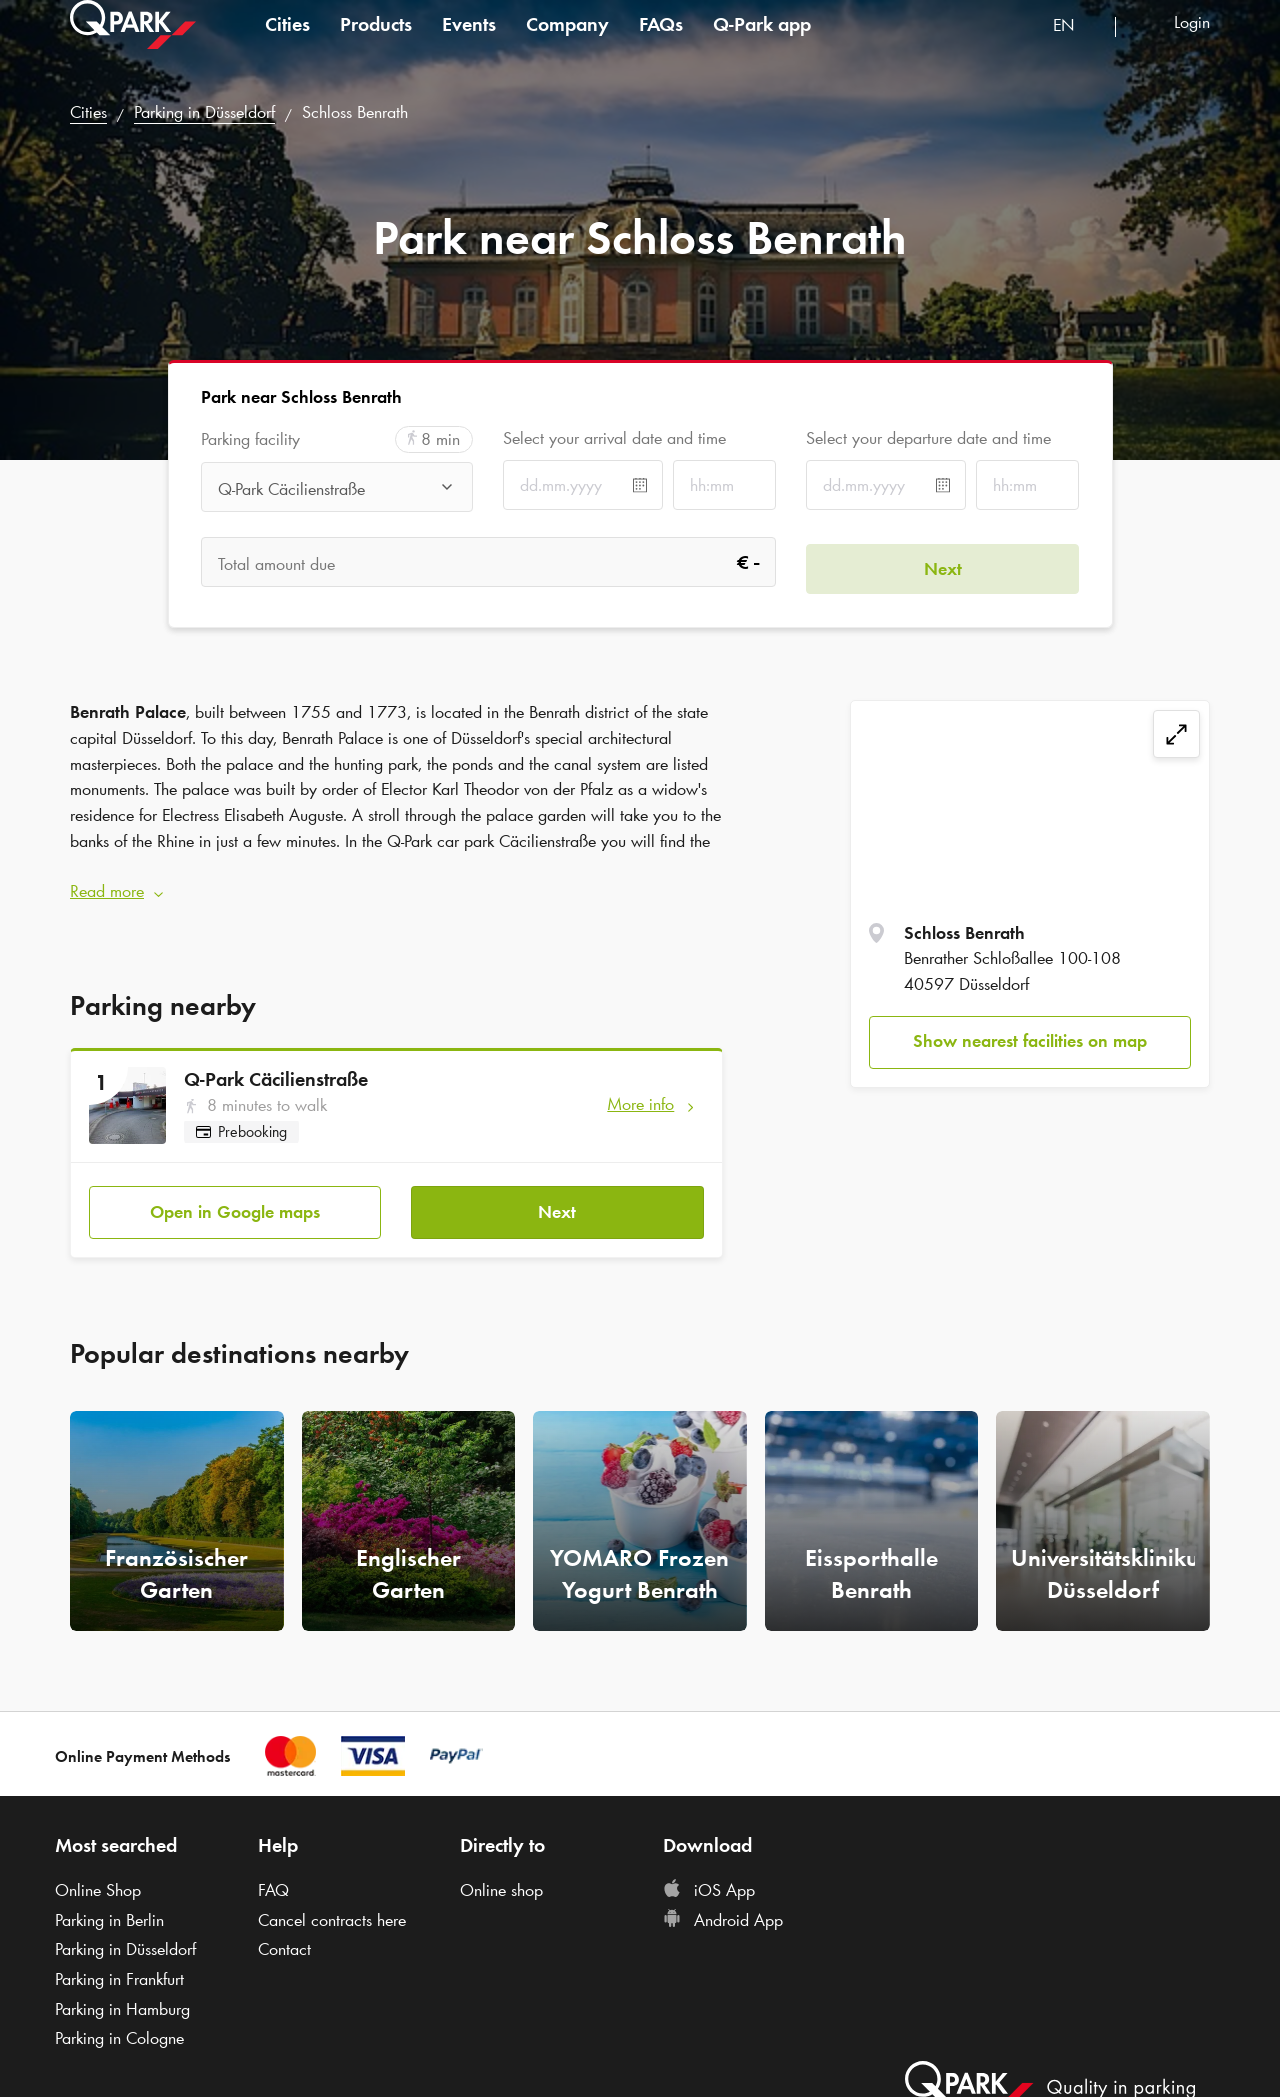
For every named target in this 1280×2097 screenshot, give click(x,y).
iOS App (709, 1878)
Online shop (501, 1878)
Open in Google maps (235, 1200)
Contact (284, 1938)
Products (376, 44)
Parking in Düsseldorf (204, 112)
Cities (287, 44)
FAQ (273, 1878)
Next (557, 1200)
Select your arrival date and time (614, 438)
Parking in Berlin (109, 1908)
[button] (396, 887)
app (762, 44)
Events (469, 44)
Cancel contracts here (332, 1908)
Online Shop (98, 1878)
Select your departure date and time (928, 438)
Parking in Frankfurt (119, 1968)
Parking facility (250, 439)
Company (567, 44)
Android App (723, 1908)
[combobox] (1076, 47)
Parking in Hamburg (122, 1997)
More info (640, 1098)
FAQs (661, 44)
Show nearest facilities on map (1030, 1041)
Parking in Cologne (119, 2027)
